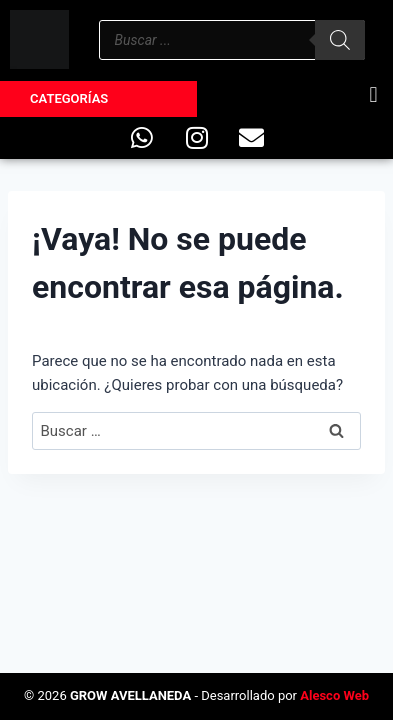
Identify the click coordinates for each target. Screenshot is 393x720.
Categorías (69, 98)
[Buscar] (340, 40)
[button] (373, 94)
